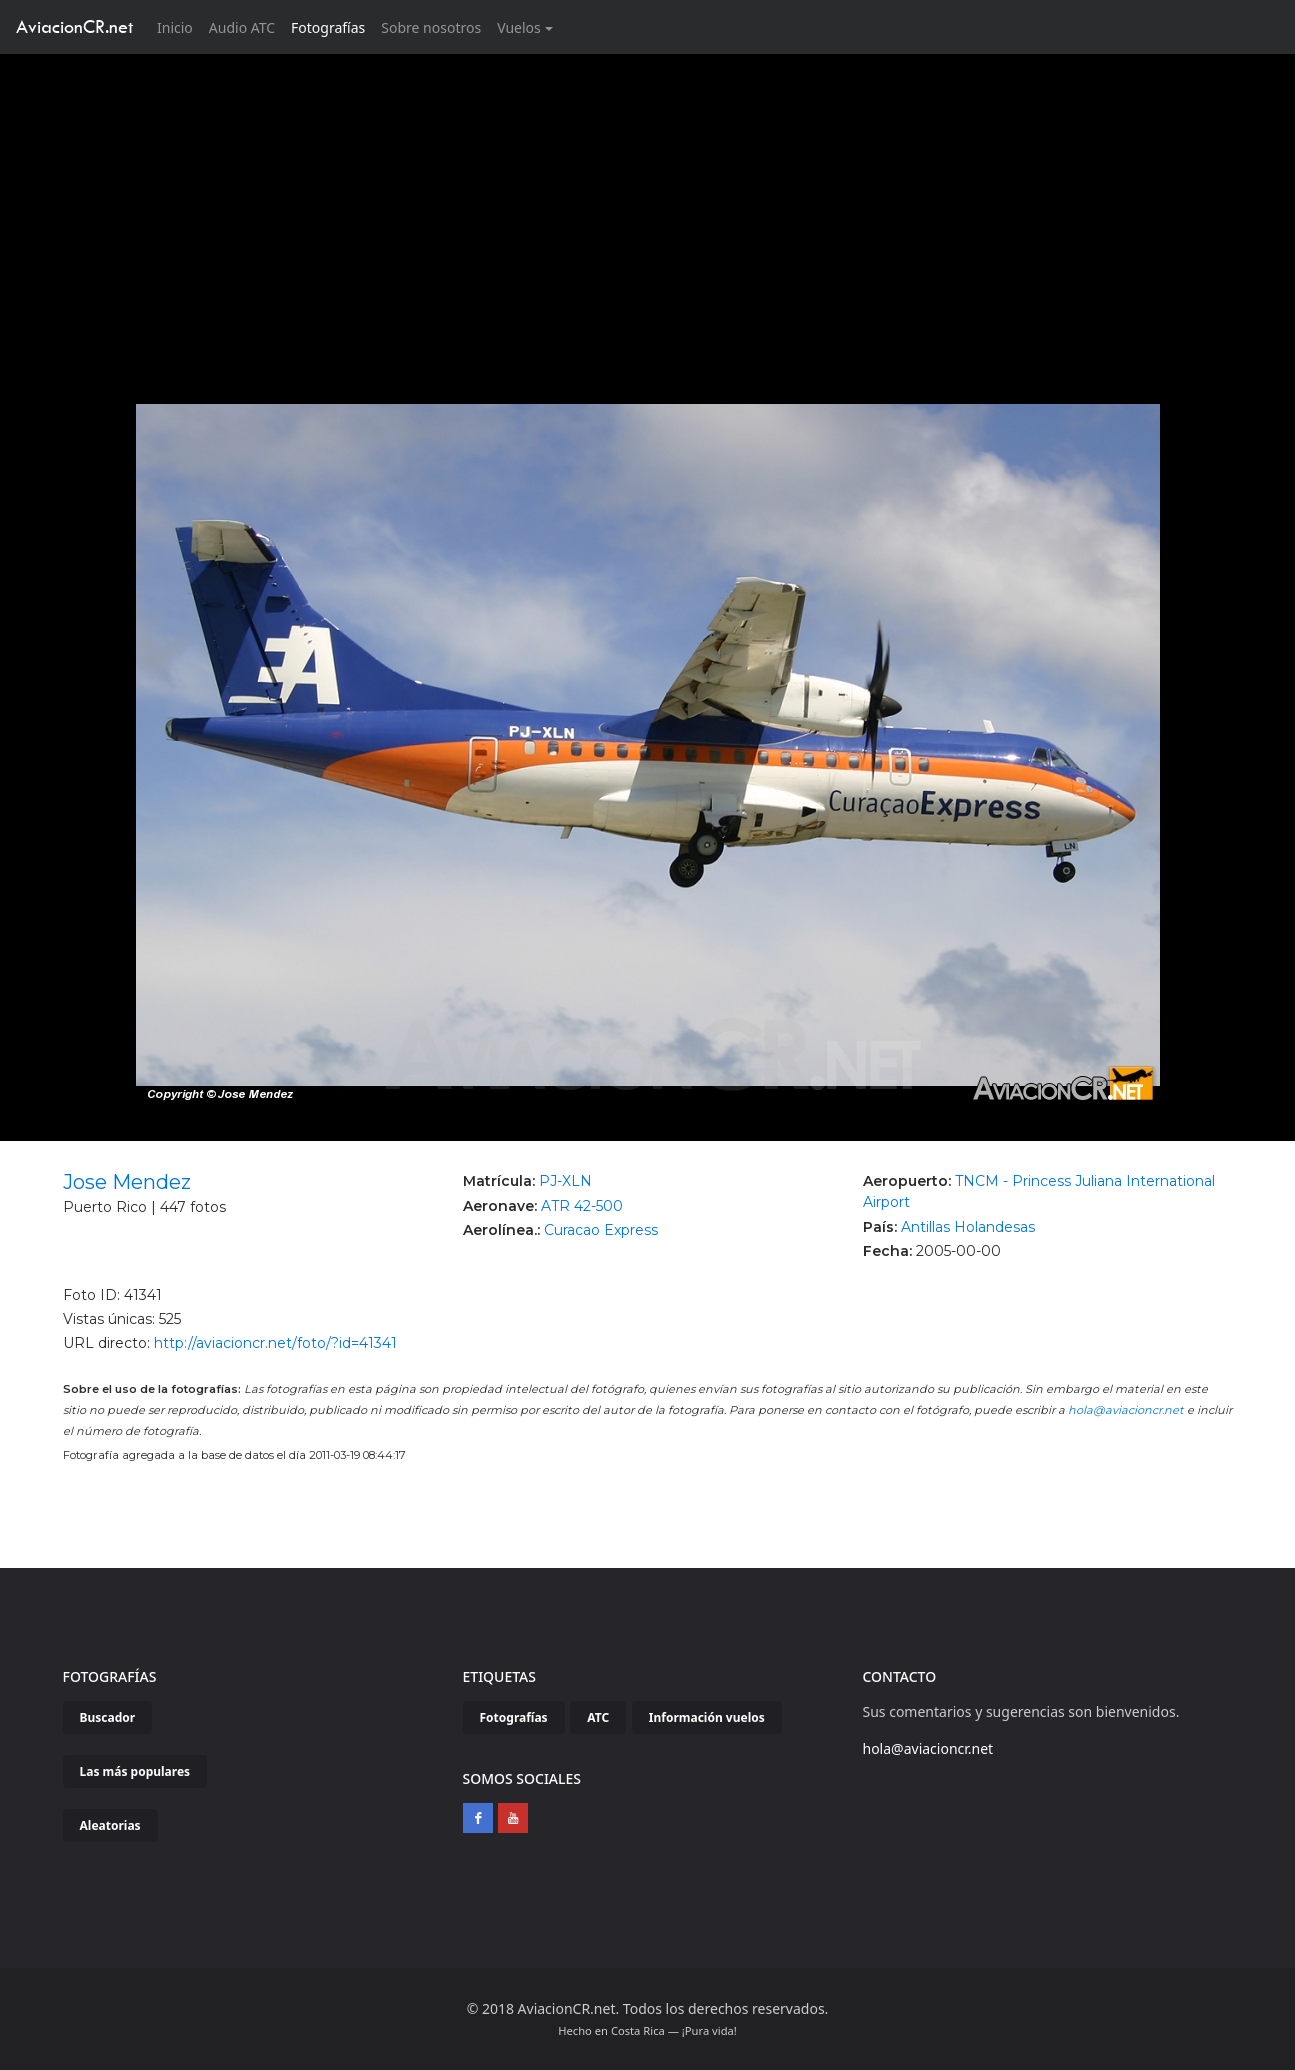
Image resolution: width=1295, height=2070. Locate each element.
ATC (598, 1717)
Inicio (179, 26)
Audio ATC (242, 27)
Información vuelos (707, 1717)
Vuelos (519, 27)
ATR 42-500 (582, 1206)
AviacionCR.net (74, 26)
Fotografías (328, 27)
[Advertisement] (648, 204)
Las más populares (135, 1771)
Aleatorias (110, 1825)
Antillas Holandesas (968, 1227)
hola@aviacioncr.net (1126, 1410)
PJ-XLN (565, 1181)
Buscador (108, 1717)
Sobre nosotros (431, 27)
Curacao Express (601, 1230)
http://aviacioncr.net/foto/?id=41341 (275, 1343)
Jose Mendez (127, 1182)
